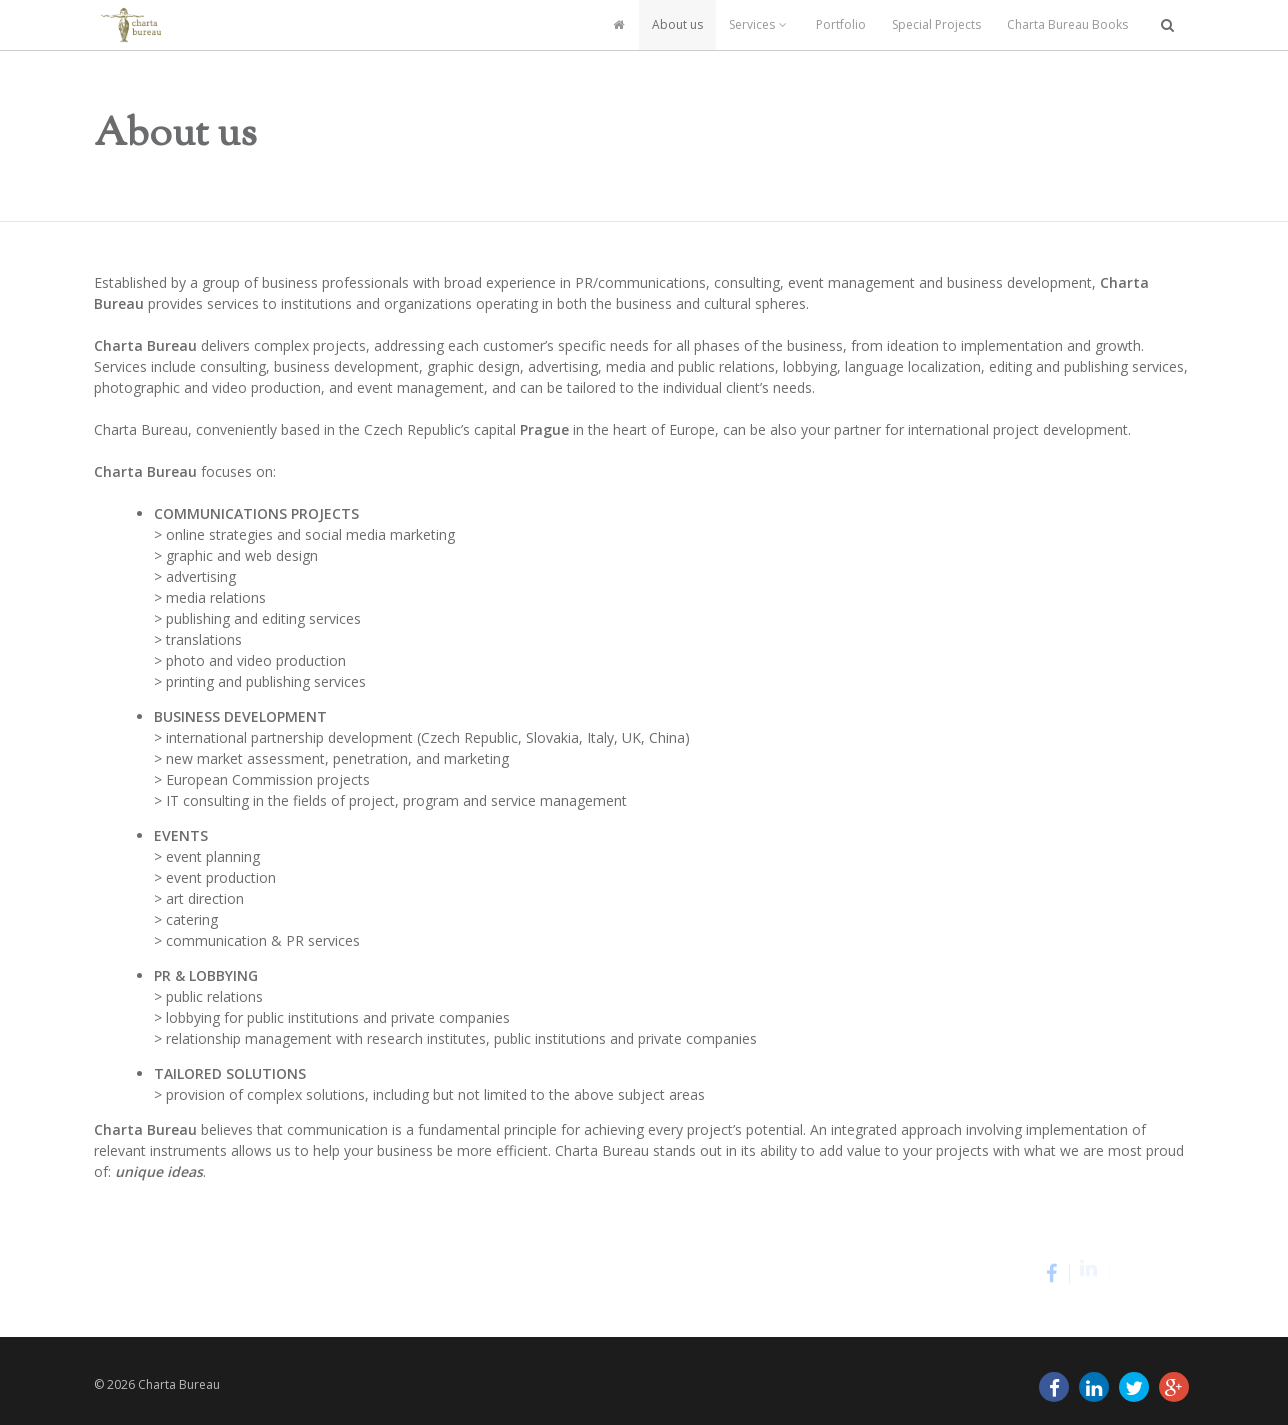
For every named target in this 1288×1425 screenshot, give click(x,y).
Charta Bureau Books (1067, 24)
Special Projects (936, 24)
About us (677, 24)
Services (759, 24)
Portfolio (841, 24)
